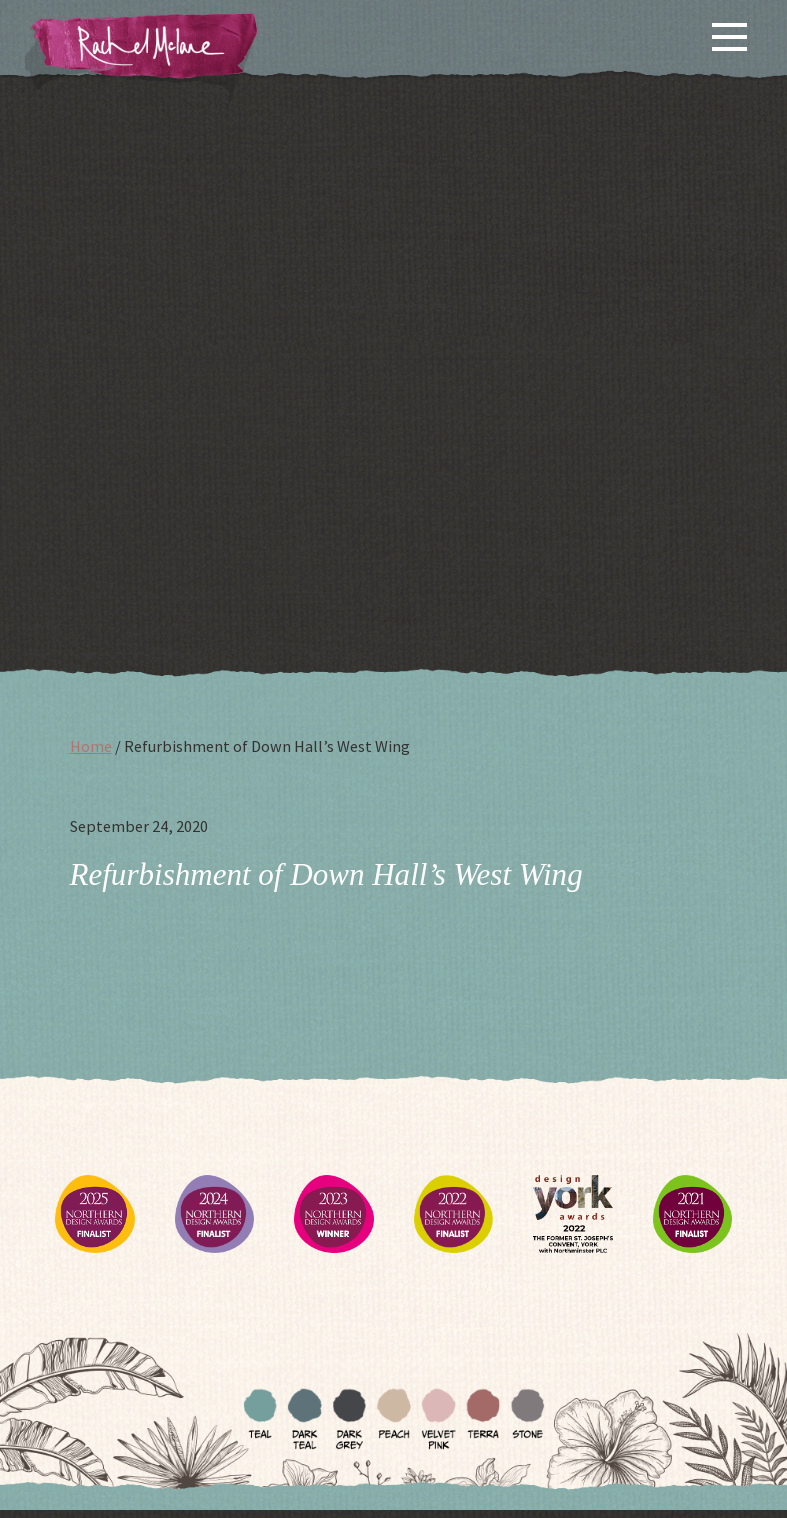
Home (91, 746)
